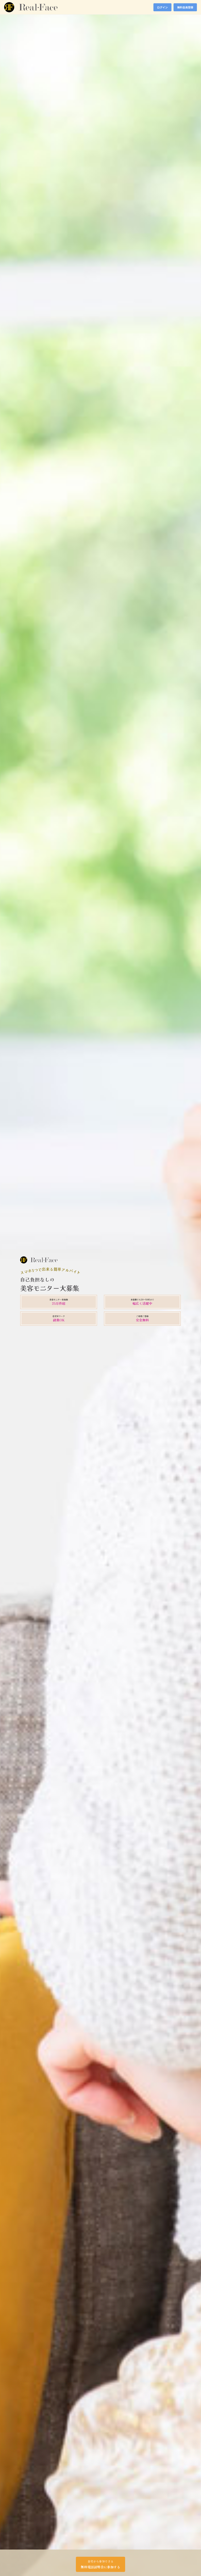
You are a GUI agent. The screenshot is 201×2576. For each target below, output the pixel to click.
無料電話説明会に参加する (100, 2563)
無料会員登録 (185, 7)
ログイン (162, 7)
